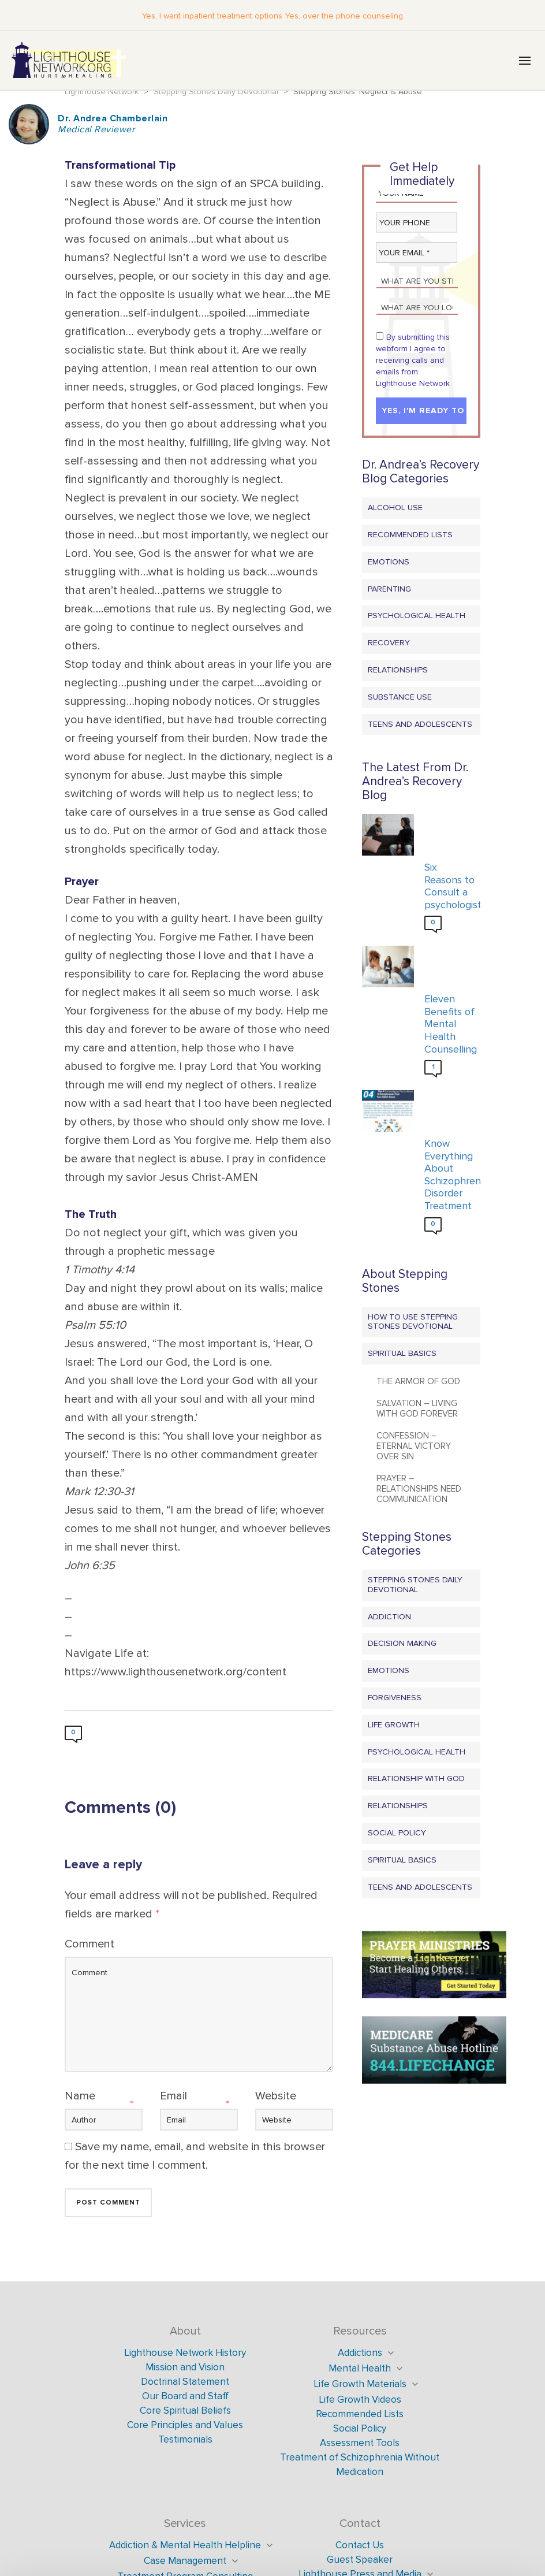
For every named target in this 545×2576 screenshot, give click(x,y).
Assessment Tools (360, 2444)
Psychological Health (416, 617)
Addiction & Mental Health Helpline (185, 2546)
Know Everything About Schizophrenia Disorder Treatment (449, 1176)
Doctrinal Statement (185, 2383)
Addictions (360, 2354)
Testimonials (185, 2440)
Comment (89, 1945)
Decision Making (402, 1644)
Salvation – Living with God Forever (417, 1409)
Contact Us (359, 2546)
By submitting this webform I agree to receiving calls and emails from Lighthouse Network (413, 361)
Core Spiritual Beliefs (185, 2412)
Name (80, 2097)
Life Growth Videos (360, 2401)
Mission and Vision (185, 2368)
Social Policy (397, 1834)
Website (275, 2097)
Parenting (389, 589)
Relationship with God (416, 1780)
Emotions (388, 563)
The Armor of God (418, 1382)
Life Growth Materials (359, 2385)
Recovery (389, 644)
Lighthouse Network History (185, 2354)
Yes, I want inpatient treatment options (213, 16)
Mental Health (360, 2369)
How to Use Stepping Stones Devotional (413, 1322)
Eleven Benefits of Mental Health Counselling (449, 1025)
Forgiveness (394, 1699)
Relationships (398, 671)
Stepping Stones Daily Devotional (415, 1586)
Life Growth (394, 1726)
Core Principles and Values (185, 2426)
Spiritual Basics (402, 1354)
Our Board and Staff (185, 2397)
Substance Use (400, 698)
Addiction (389, 1617)
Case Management (185, 2562)
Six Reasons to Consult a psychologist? (449, 887)
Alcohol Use (395, 509)
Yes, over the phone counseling (342, 16)
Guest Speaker (360, 2561)
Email (173, 2097)
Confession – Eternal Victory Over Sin (413, 1447)
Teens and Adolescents (420, 725)
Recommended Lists (410, 536)
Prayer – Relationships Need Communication (418, 1490)
